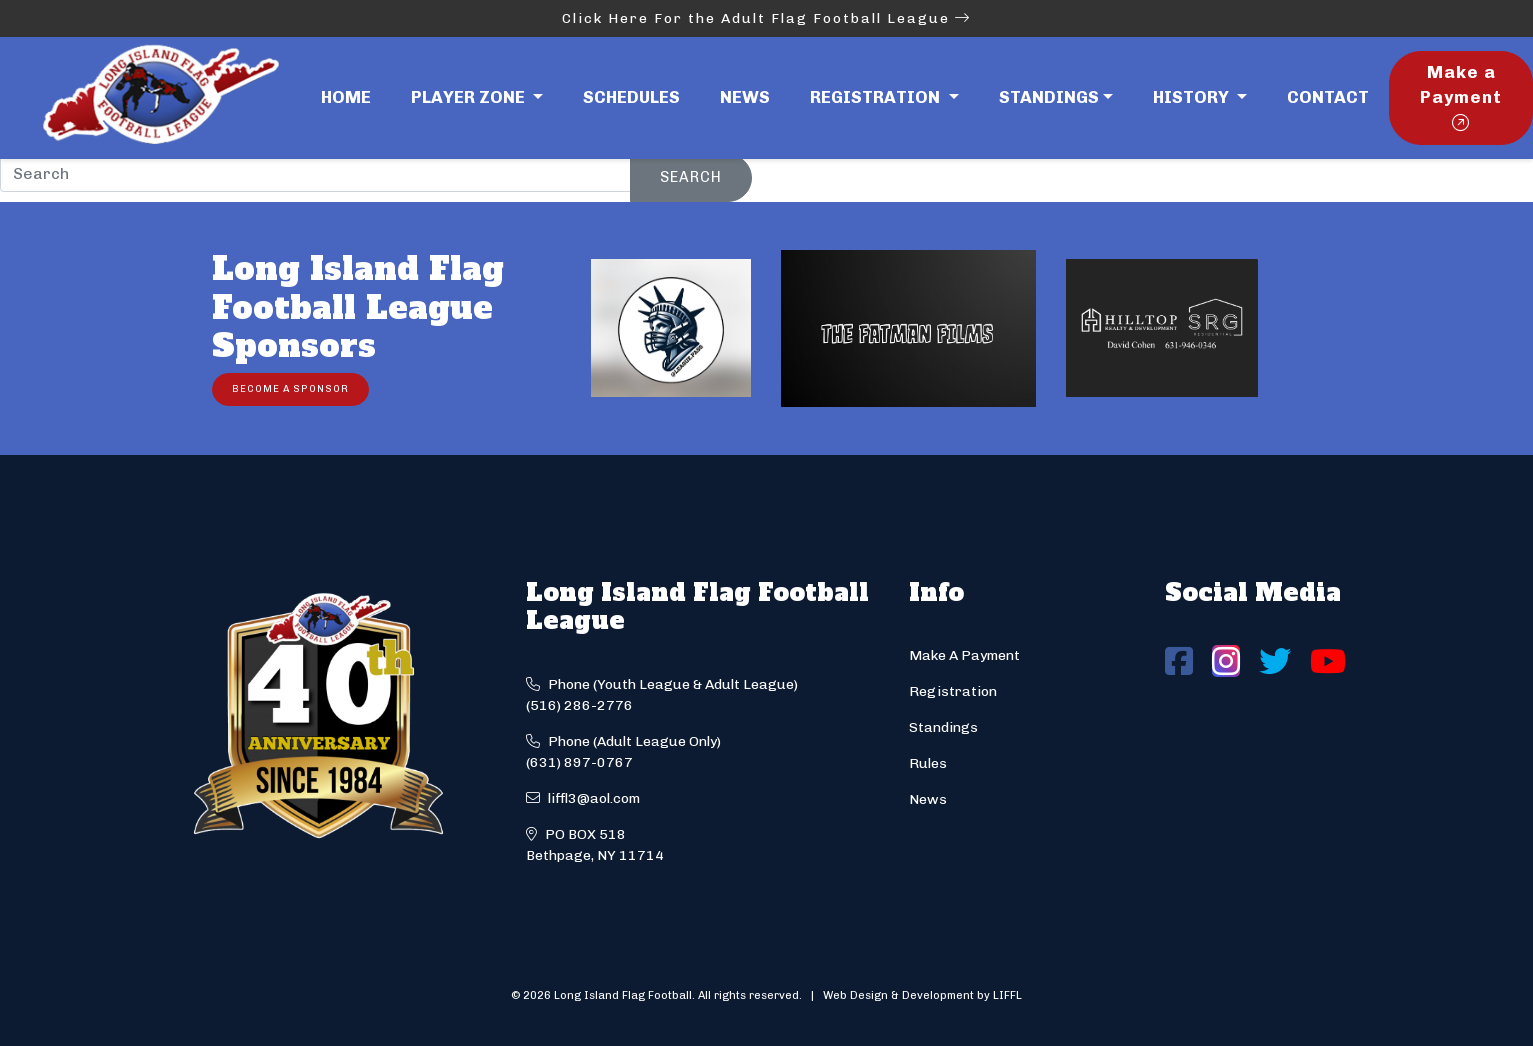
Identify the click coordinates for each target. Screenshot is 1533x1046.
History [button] (1193, 97)
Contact (1328, 97)
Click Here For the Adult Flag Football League (766, 18)
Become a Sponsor (290, 388)
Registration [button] (877, 97)
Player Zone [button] (470, 97)
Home (346, 97)
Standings (1049, 97)
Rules (928, 763)
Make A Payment (964, 655)
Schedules (631, 97)
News (745, 97)
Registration (953, 691)
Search (691, 177)
